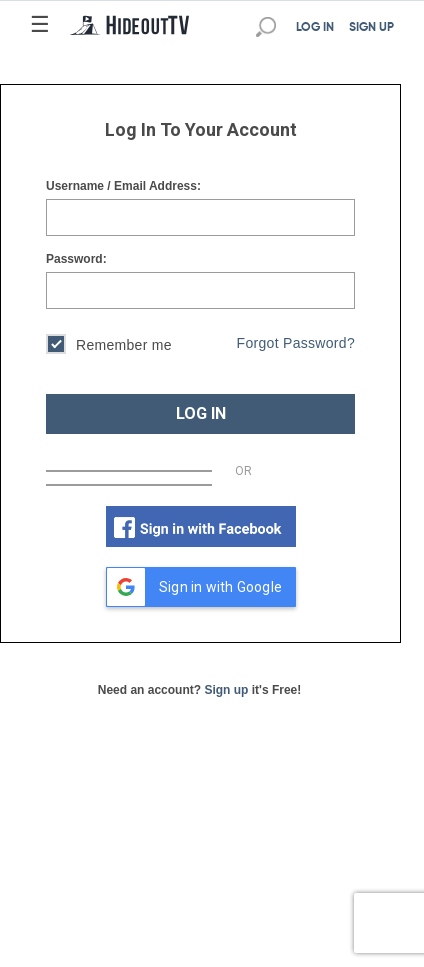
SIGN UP (371, 28)
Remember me (109, 346)
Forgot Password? (296, 343)
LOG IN (315, 28)
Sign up (226, 690)
